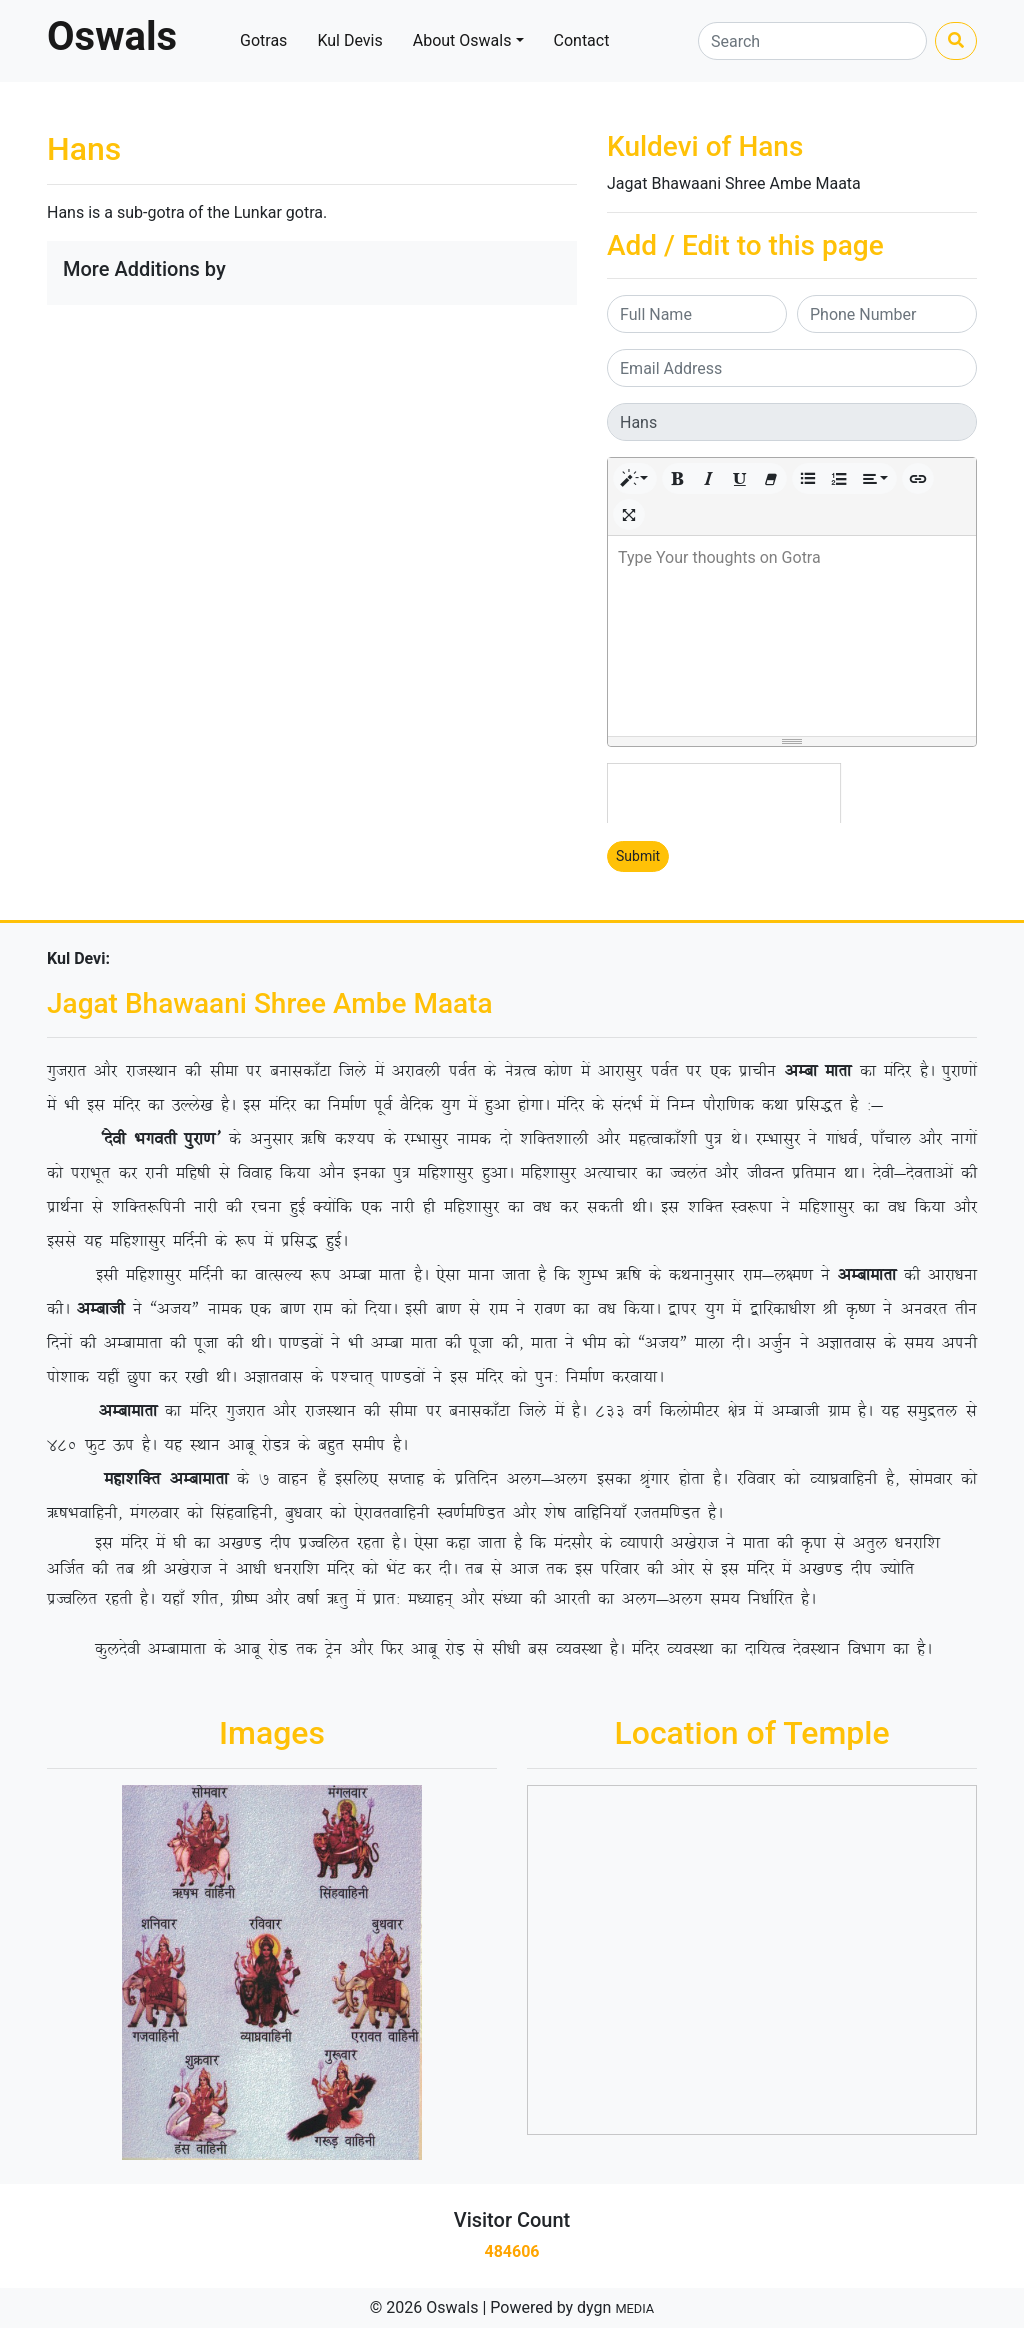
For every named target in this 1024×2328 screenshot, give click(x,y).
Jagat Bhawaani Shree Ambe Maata (734, 183)
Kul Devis (349, 40)
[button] (635, 478)
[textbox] (792, 636)
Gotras (263, 40)
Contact (582, 40)
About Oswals (462, 40)
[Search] (812, 41)
